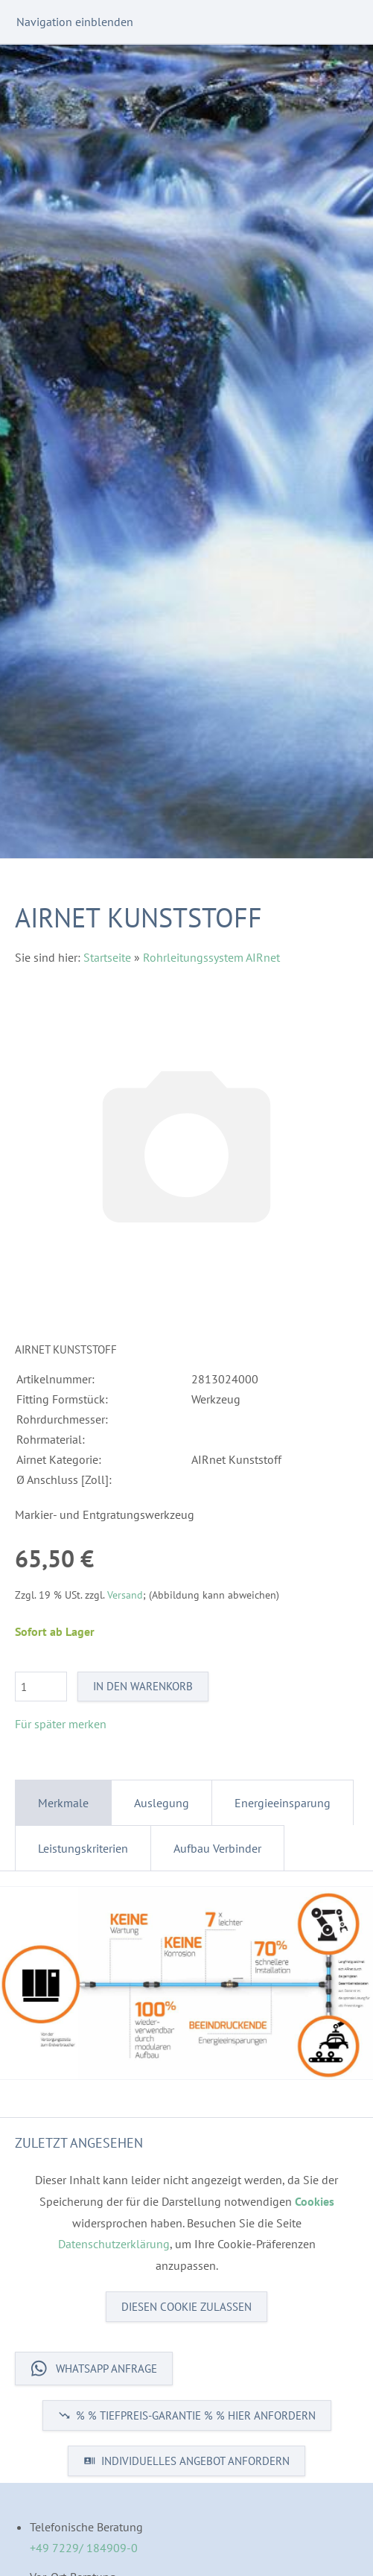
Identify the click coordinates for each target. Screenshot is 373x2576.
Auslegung (161, 1802)
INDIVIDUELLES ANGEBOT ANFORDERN (186, 2461)
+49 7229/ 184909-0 (84, 2547)
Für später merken (60, 1723)
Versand (125, 1594)
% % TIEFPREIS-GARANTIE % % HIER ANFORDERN (187, 2415)
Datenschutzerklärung (114, 2243)
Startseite (107, 957)
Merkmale (63, 1802)
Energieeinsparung (283, 1802)
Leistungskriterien (83, 1848)
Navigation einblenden (74, 21)
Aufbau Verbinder (217, 1848)
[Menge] (41, 1686)
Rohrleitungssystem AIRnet (211, 957)
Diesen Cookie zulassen (186, 2307)
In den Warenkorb (143, 1686)
